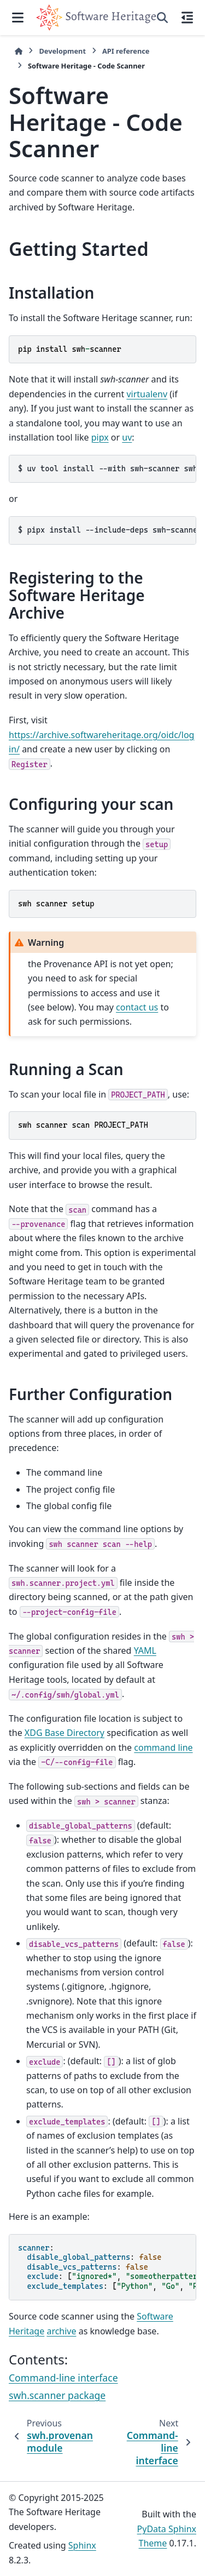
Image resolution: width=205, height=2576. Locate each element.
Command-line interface (63, 2377)
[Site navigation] (18, 17)
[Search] (162, 17)
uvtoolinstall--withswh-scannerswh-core (107, 468)
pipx (100, 437)
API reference (125, 51)
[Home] (18, 51)
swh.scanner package (57, 2395)
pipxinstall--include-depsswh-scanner (107, 530)
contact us (137, 1007)
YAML (145, 1650)
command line (163, 1747)
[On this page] (187, 17)
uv (127, 437)
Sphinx (82, 2545)
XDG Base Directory (64, 1733)
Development (62, 51)
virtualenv (146, 394)
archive (61, 2331)
